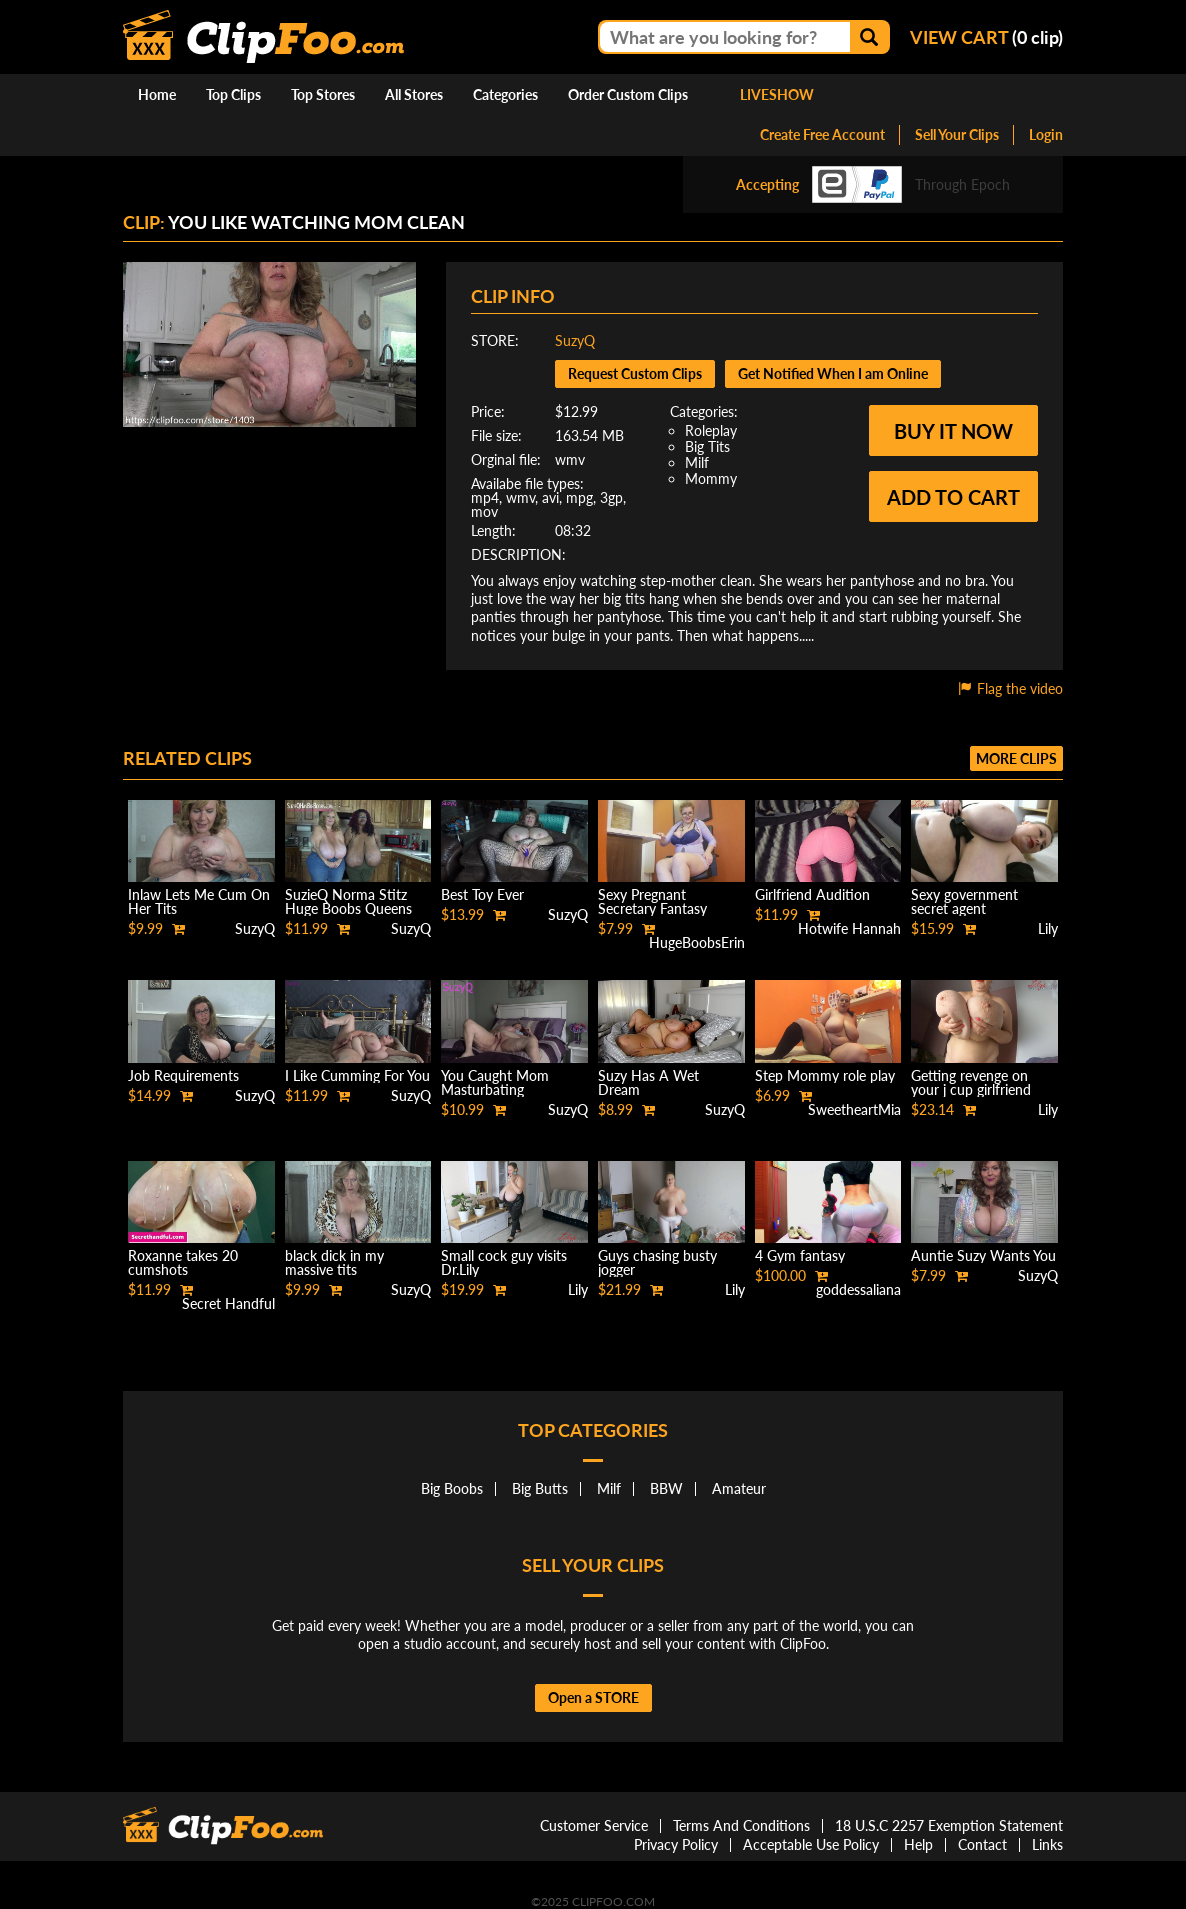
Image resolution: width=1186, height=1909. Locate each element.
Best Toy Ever (482, 894)
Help (918, 1844)
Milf (697, 462)
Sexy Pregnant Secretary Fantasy (652, 901)
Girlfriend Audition (812, 894)
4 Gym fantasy (800, 1255)
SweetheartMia (854, 1109)
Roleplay (711, 430)
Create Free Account (822, 134)
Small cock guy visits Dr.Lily (504, 1262)
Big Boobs (452, 1488)
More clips (1016, 758)
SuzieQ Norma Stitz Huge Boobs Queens (348, 901)
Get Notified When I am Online (833, 373)
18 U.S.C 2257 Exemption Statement (949, 1825)
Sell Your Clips (957, 134)
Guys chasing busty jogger (657, 1262)
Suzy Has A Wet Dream (648, 1082)
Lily (1048, 928)
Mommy (711, 478)
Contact (982, 1844)
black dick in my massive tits (334, 1262)
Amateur (739, 1488)
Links (1047, 1844)
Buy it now (953, 431)
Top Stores (323, 94)
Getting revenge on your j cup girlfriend (971, 1082)
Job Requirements (183, 1075)
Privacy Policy (676, 1844)
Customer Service (594, 1825)
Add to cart (953, 497)
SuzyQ (575, 340)
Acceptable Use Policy (811, 1844)
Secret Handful (228, 1303)
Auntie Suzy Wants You (983, 1255)
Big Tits (707, 446)
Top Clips (233, 94)
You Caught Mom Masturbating (495, 1082)
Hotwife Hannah (849, 928)
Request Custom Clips (635, 373)
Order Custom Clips (628, 94)
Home (157, 94)
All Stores (414, 94)
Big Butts (540, 1488)
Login (1046, 134)
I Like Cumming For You (357, 1075)
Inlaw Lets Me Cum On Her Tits (199, 901)
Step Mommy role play (825, 1075)
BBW (666, 1488)
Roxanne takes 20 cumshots (183, 1262)
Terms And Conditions (741, 1825)
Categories (505, 94)
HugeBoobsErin (697, 942)
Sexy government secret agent (964, 901)
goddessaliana (858, 1289)
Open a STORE (593, 1697)
